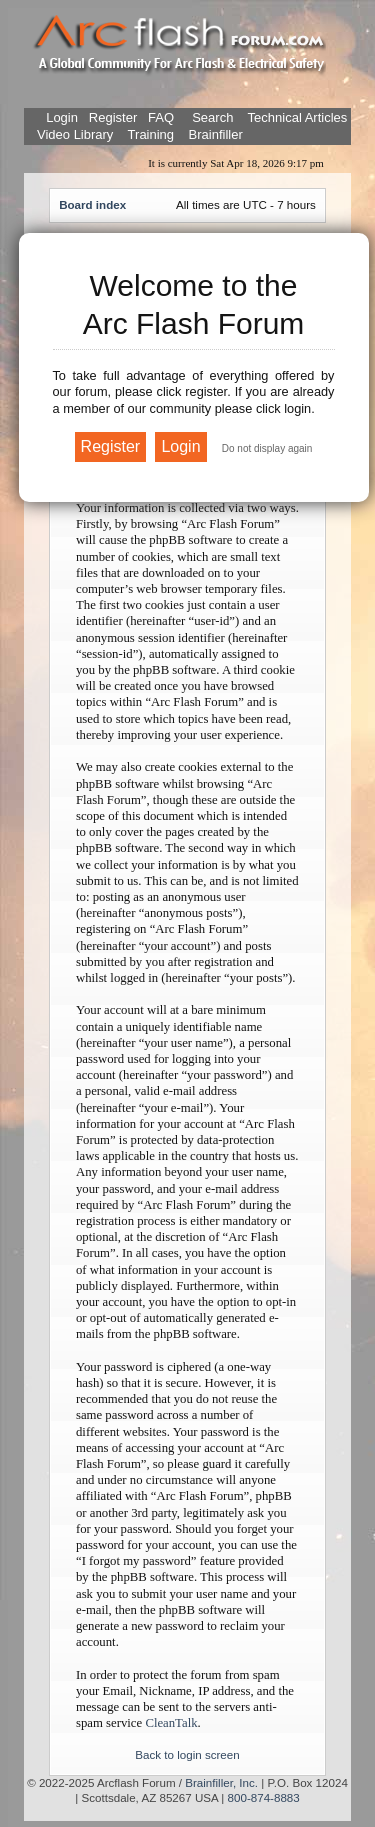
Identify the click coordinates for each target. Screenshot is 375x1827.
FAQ (159, 117)
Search (211, 117)
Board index (92, 204)
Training (151, 134)
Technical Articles (298, 117)
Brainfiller (216, 134)
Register (111, 117)
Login (62, 117)
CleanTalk (171, 1723)
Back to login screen (187, 1754)
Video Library (75, 134)
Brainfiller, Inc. (221, 1782)
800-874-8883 (264, 1797)
